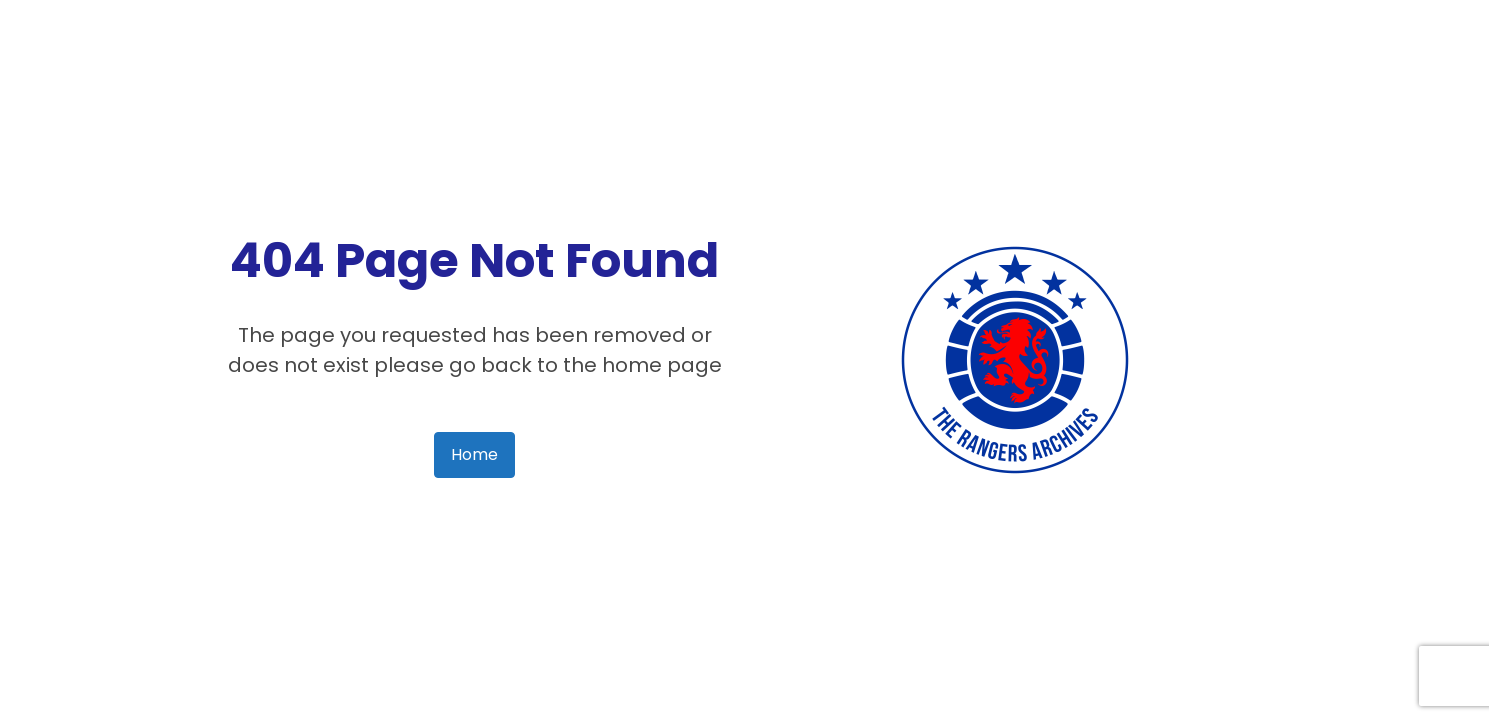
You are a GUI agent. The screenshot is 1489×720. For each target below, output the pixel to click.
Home (474, 454)
